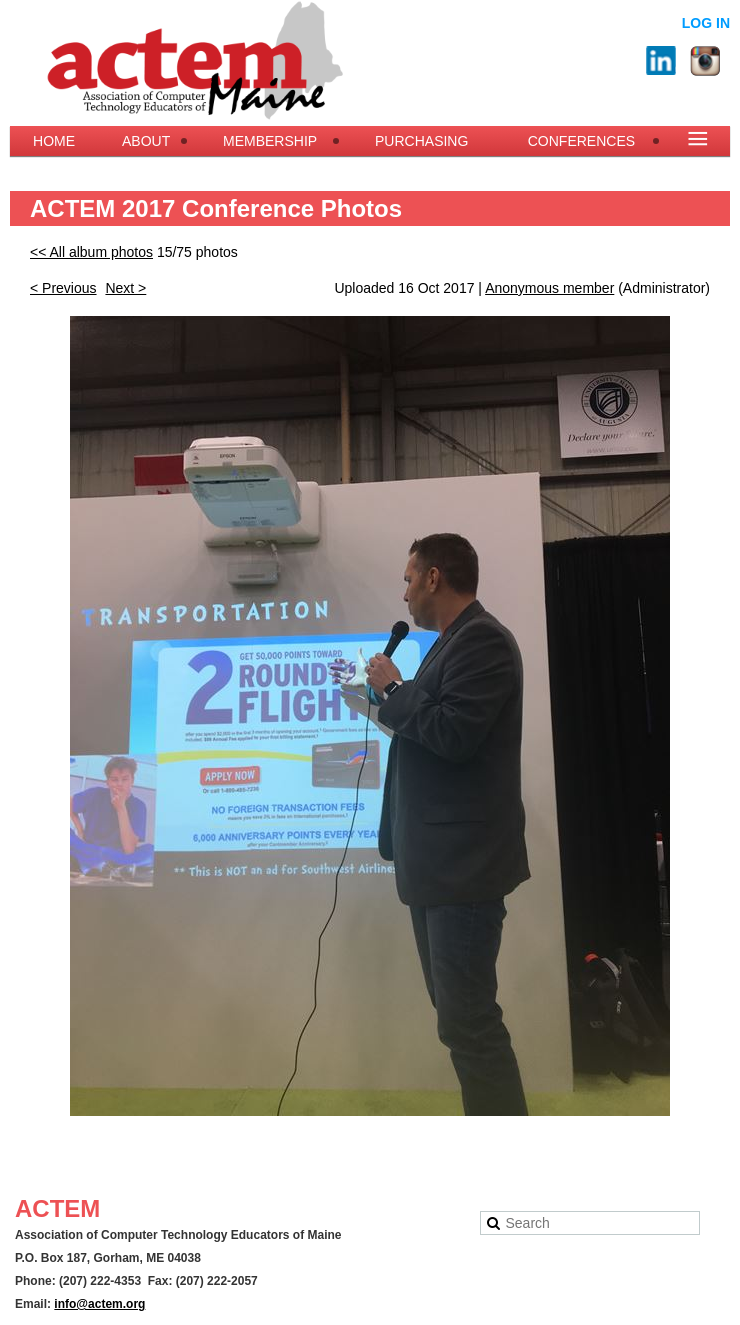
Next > (125, 288)
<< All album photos (91, 252)
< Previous (63, 288)
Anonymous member (549, 288)
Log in (706, 23)
